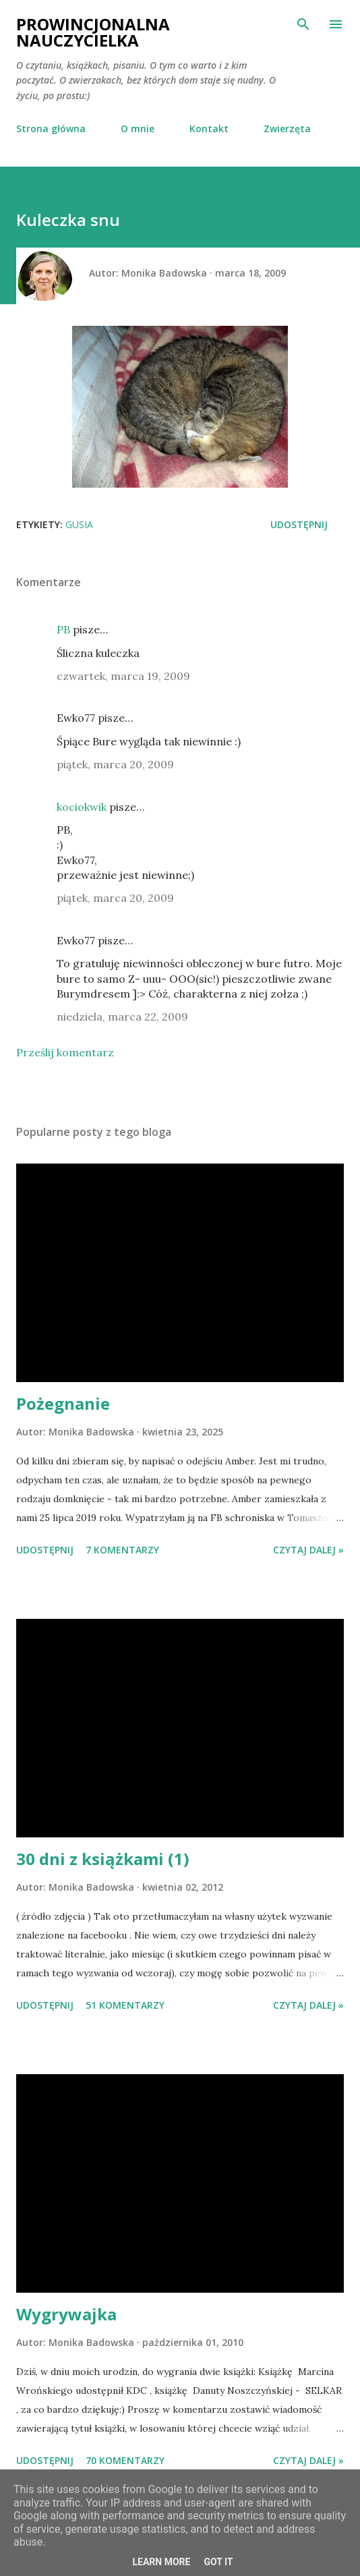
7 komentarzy (122, 1549)
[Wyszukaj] (303, 24)
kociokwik (82, 806)
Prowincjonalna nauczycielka (93, 32)
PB (63, 629)
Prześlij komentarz (65, 1052)
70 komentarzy (125, 2460)
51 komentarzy (125, 2005)
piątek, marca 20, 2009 (115, 764)
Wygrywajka (66, 2314)
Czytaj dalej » (308, 1549)
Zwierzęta (287, 128)
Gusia (79, 524)
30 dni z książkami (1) (102, 1859)
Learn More (161, 2561)
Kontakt (209, 128)
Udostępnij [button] (299, 524)
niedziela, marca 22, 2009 (122, 1016)
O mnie (137, 128)
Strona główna (51, 128)
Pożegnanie (63, 1403)
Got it (218, 2561)
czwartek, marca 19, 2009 (123, 676)
